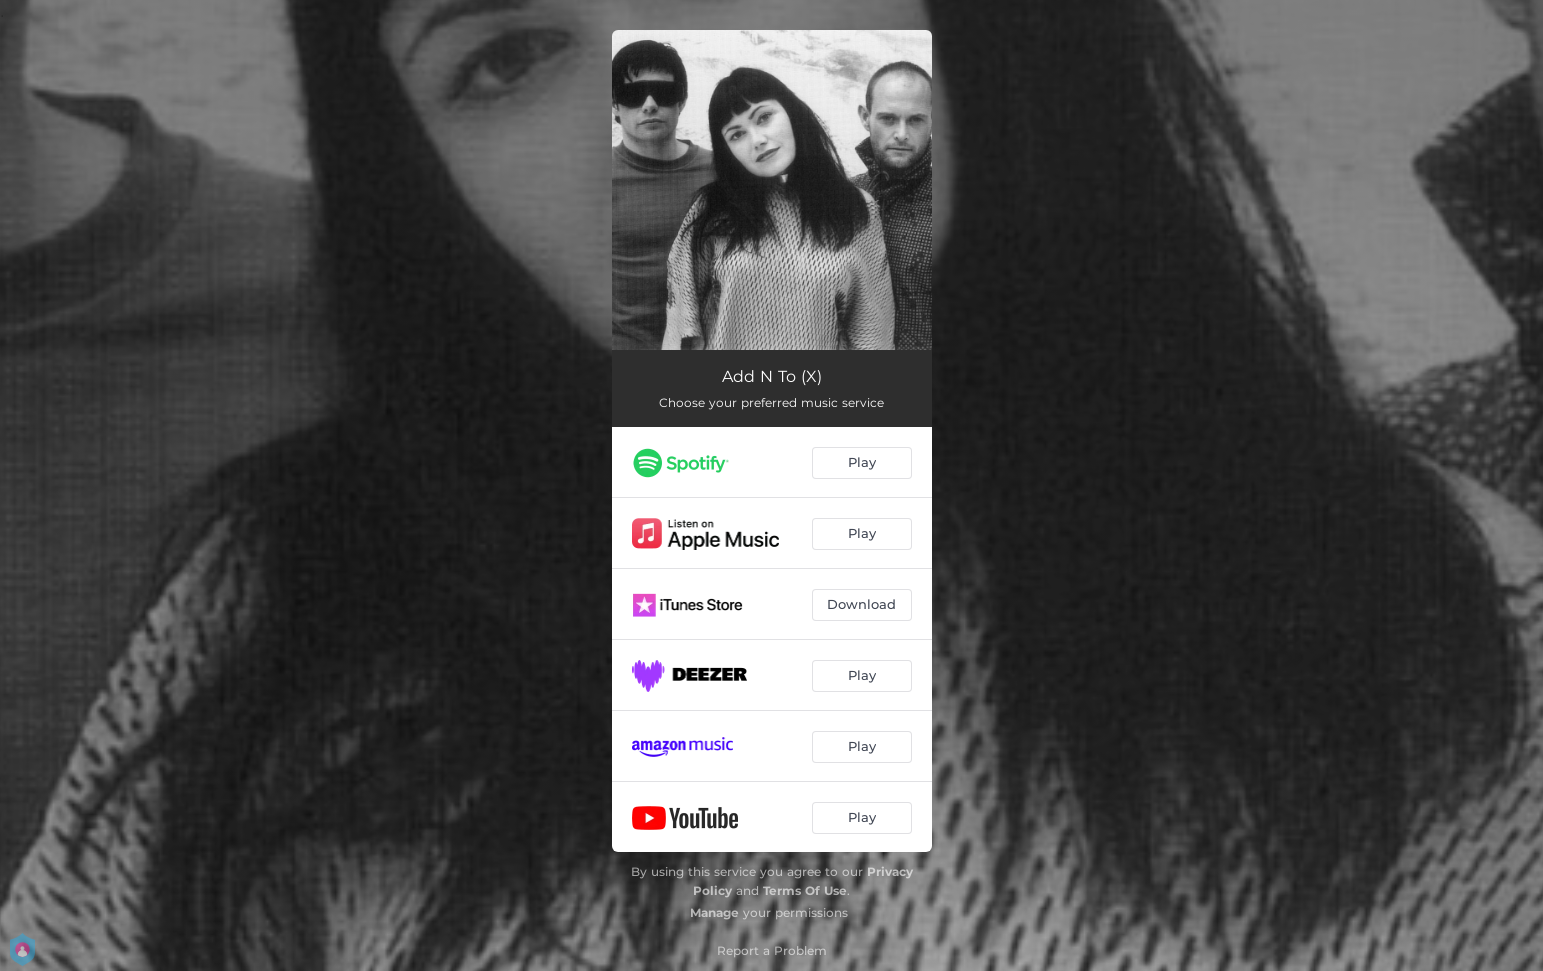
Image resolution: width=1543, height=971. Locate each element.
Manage (714, 912)
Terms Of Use (805, 890)
